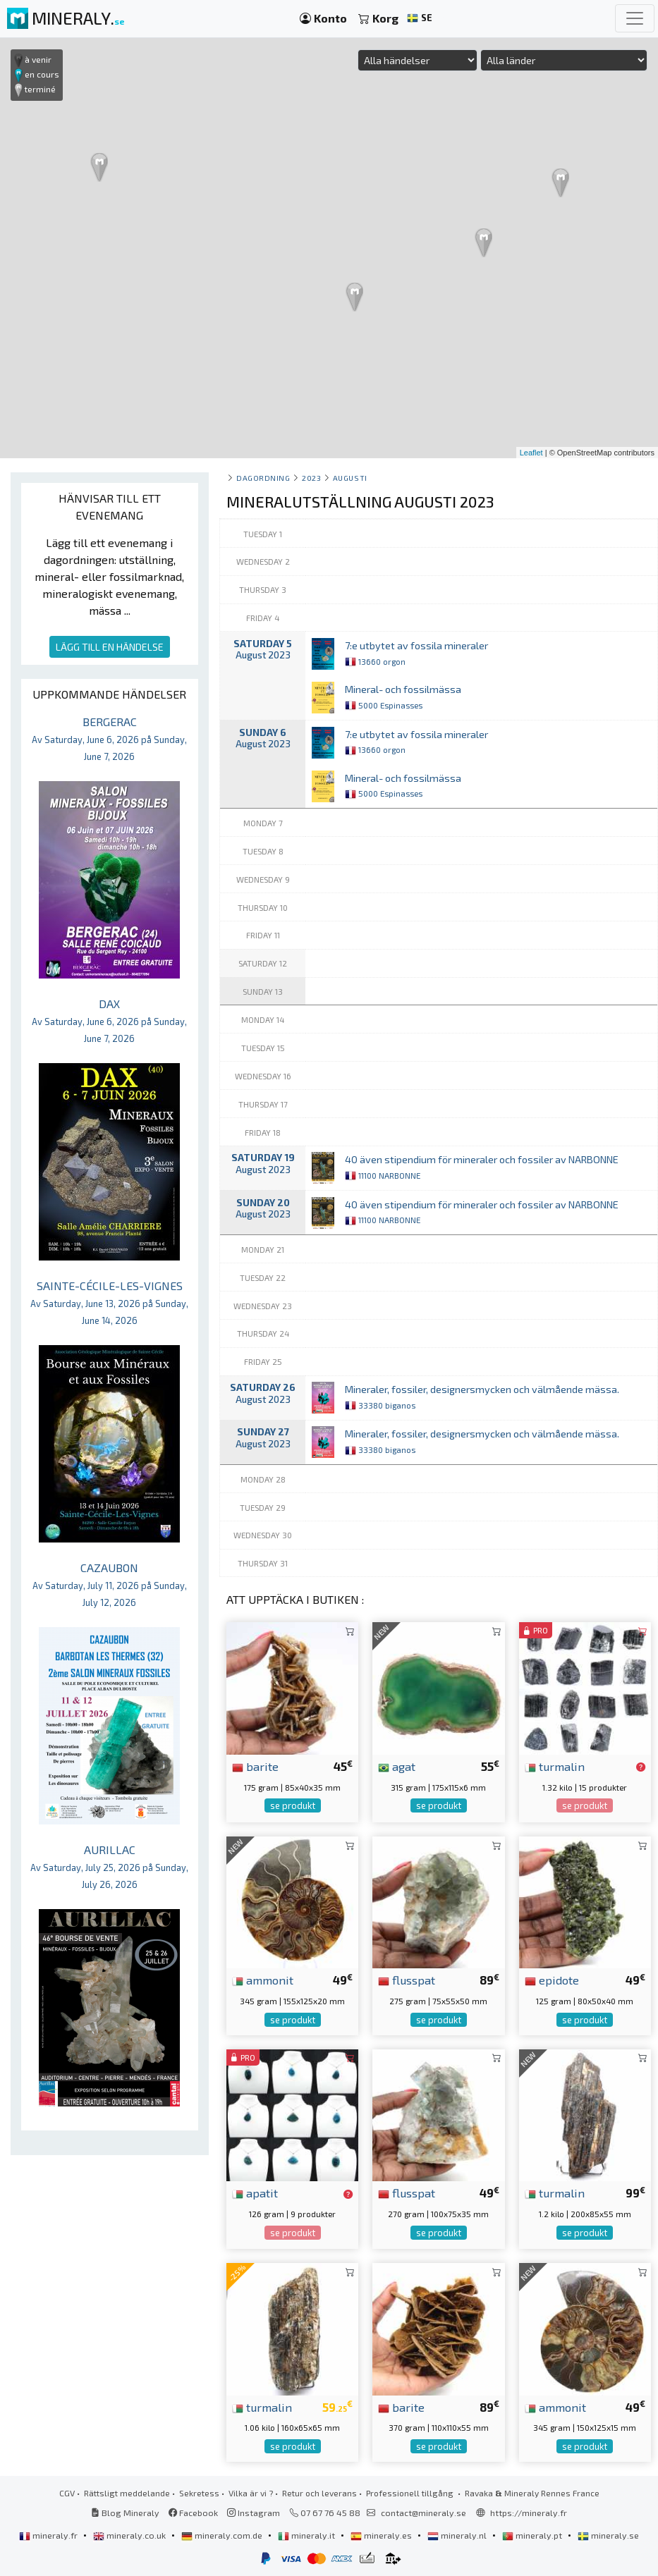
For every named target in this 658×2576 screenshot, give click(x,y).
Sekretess (199, 2493)
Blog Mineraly (125, 2512)
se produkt (292, 1805)
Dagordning (263, 477)
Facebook (193, 2512)
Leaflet (531, 452)
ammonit (262, 1980)
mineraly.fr (49, 2535)
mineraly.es (382, 2535)
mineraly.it (307, 2535)
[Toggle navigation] (634, 18)
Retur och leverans (319, 2493)
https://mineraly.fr (528, 2512)
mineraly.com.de (222, 2535)
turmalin (555, 1766)
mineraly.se (608, 2535)
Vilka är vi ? (251, 2493)
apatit (255, 2192)
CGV (67, 2493)
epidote (552, 1980)
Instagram (253, 2512)
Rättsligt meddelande (127, 2493)
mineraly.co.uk (130, 2535)
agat (396, 1766)
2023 (311, 477)
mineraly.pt (533, 2535)
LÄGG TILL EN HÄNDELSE (110, 647)
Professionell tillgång (411, 2493)
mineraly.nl (458, 2535)
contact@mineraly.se (423, 2512)
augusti (350, 477)
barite (255, 1766)
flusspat (406, 1980)
